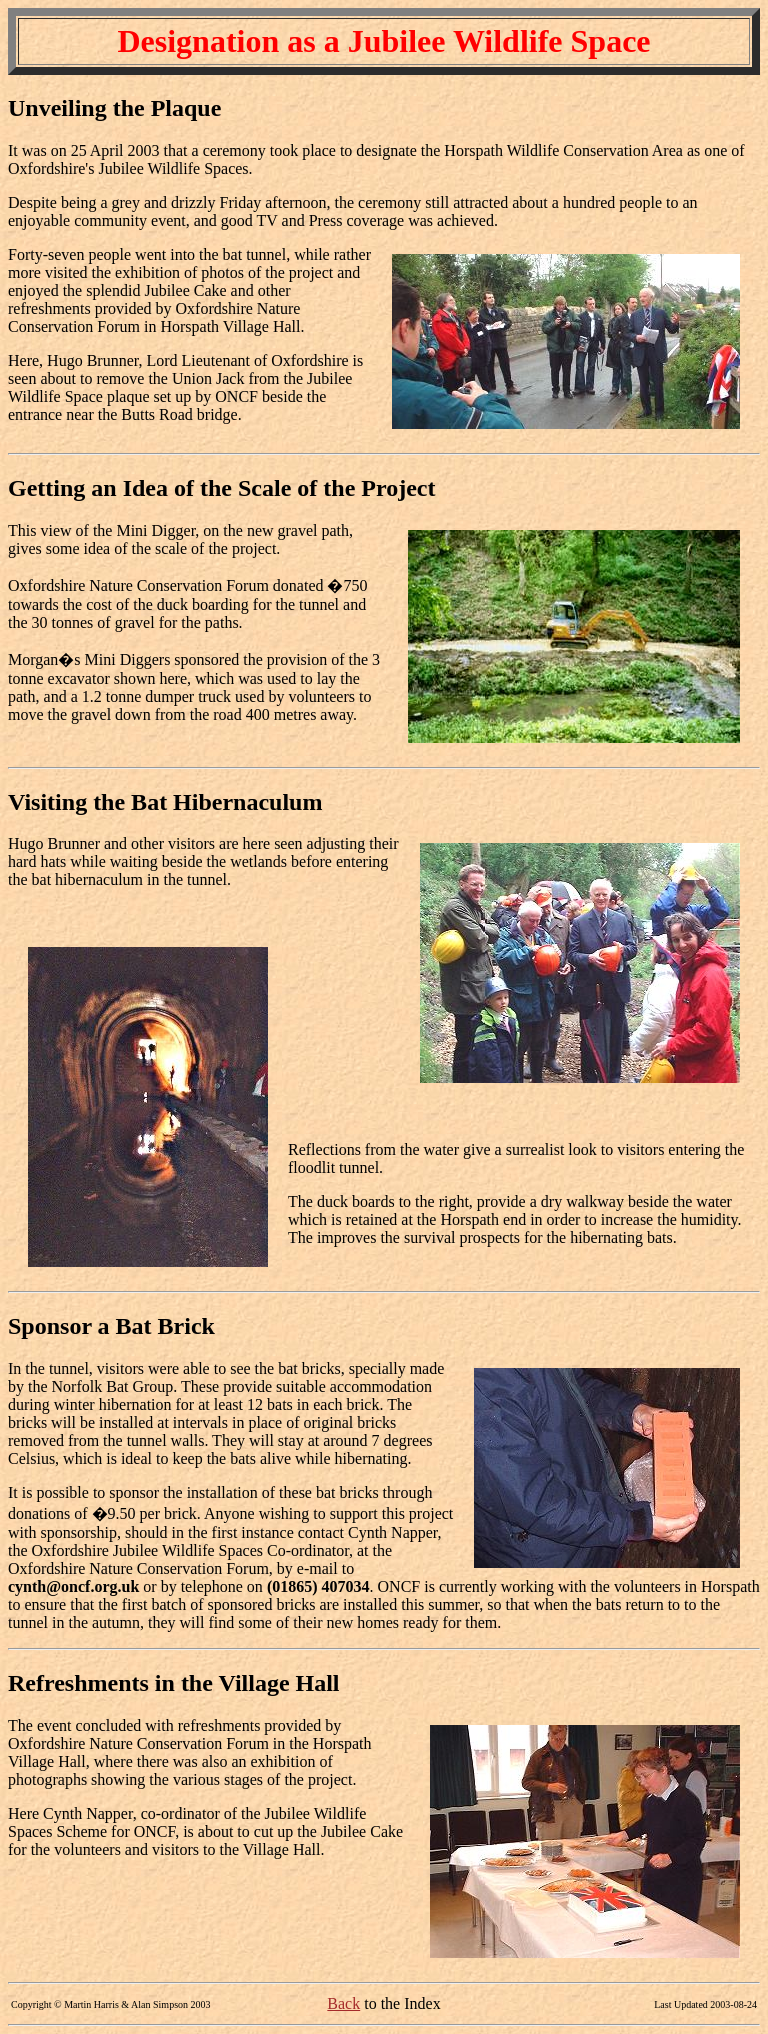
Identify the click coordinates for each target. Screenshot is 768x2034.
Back (343, 2003)
